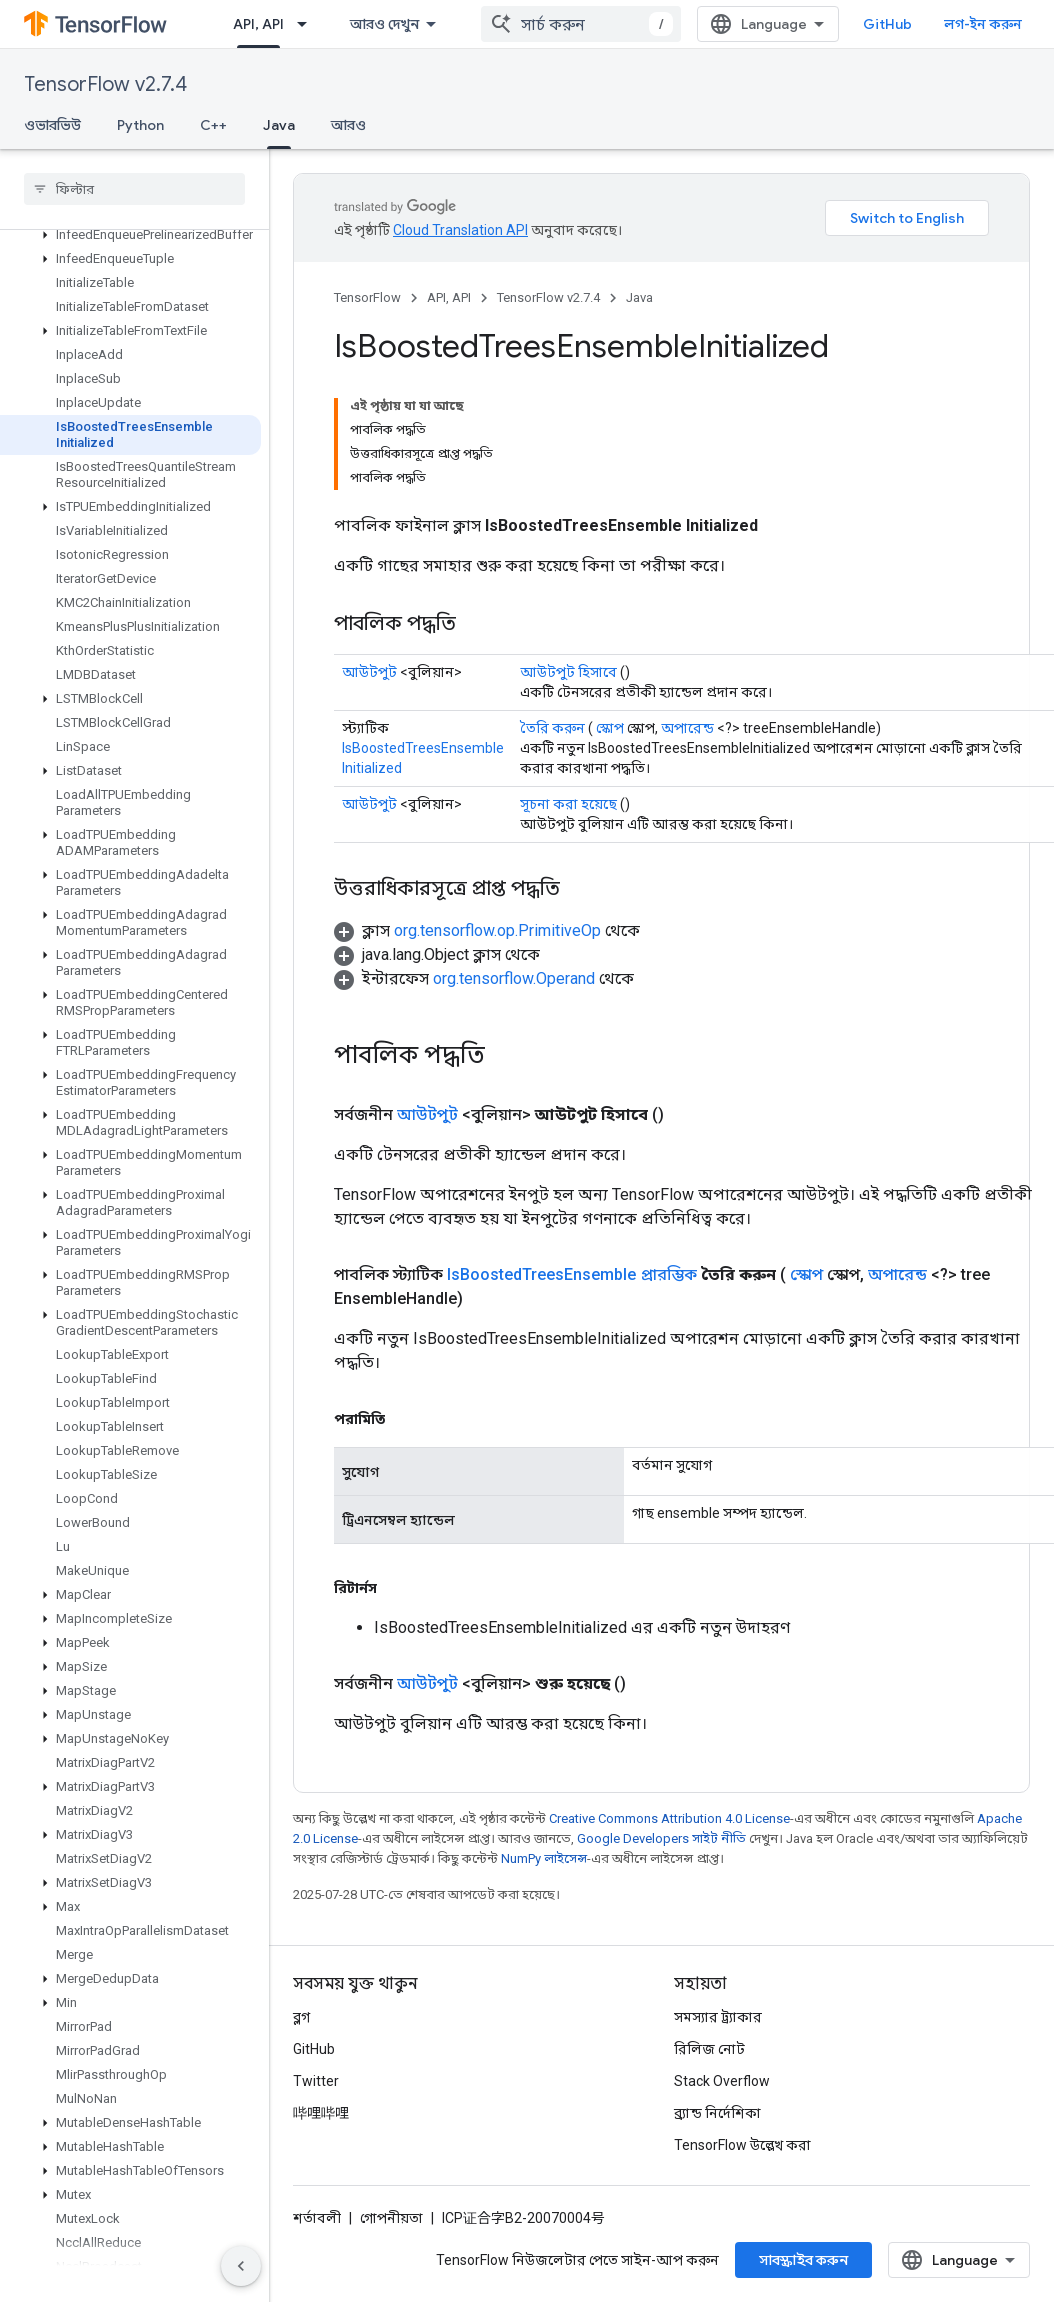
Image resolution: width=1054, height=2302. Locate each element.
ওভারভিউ (52, 125)
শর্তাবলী (317, 2218)
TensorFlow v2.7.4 (105, 84)
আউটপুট (369, 672)
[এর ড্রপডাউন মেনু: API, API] (308, 24)
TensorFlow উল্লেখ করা (742, 2145)
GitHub (887, 24)
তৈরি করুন (552, 728)
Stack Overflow (722, 2081)
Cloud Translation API (460, 230)
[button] (130, 235)
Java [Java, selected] (279, 125)
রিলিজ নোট (709, 2049)
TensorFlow (367, 297)
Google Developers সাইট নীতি (661, 1838)
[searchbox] (134, 189)
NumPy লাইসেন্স (544, 1858)
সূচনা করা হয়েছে (568, 804)
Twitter (316, 2081)
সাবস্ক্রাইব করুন (803, 2260)
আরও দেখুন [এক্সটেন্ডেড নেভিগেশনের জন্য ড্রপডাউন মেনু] (384, 24)
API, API (449, 297)
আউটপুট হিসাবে (568, 672)
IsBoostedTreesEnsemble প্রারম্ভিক (572, 1274)
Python (140, 125)
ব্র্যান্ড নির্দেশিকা (717, 2113)
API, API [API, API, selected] (258, 24)
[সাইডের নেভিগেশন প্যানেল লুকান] (241, 2266)
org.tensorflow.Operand (514, 978)
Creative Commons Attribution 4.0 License (669, 1818)
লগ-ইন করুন (983, 24)
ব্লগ (301, 2017)
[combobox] (581, 24)
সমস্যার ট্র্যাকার (718, 2017)
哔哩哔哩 (321, 2113)
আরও (348, 125)
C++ (213, 125)
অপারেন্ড (687, 728)
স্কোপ (610, 728)
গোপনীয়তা (391, 2218)
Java (639, 297)
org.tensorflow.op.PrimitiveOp (497, 930)
